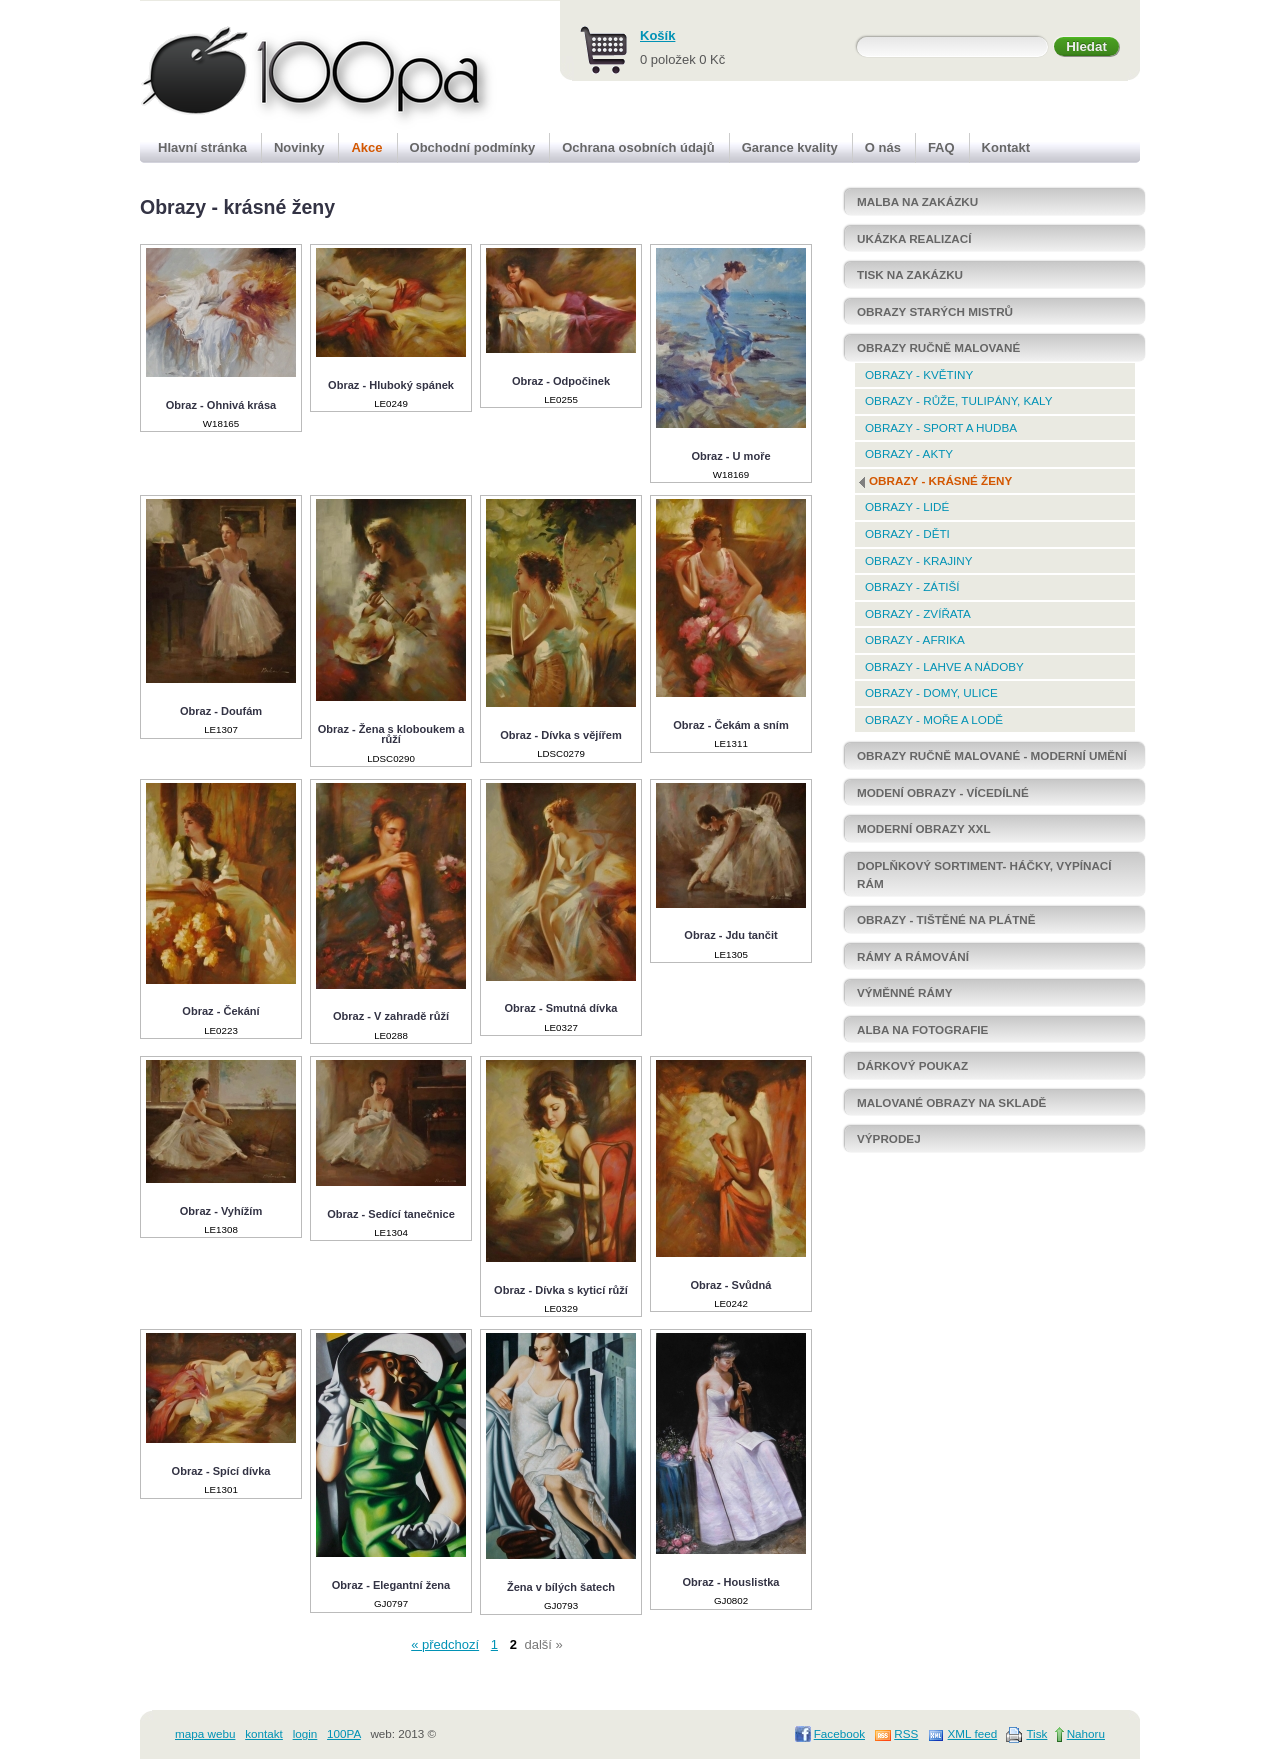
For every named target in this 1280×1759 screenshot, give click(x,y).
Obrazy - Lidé (907, 506)
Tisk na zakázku (910, 274)
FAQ (941, 147)
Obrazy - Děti (907, 533)
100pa (296, 67)
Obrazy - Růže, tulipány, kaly (959, 400)
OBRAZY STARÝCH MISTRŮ (935, 311)
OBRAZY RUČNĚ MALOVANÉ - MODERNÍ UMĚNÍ (992, 755)
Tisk (1036, 1733)
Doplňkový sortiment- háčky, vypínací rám (984, 874)
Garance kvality (790, 147)
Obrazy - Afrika (915, 639)
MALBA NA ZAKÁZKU (917, 201)
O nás (883, 147)
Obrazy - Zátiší (912, 586)
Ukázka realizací (914, 238)
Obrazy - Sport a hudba (941, 427)
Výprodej (889, 1138)
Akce (366, 147)
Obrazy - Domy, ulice (931, 692)
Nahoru (1086, 1733)
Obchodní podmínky (473, 147)
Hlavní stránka (202, 147)
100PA (344, 1733)
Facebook (839, 1733)
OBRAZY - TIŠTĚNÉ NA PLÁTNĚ (946, 919)
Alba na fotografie (922, 1029)
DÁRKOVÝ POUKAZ (912, 1065)
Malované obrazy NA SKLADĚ (951, 1102)
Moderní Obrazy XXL (924, 828)
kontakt (264, 1733)
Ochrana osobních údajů (638, 147)
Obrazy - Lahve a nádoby (944, 666)
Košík (657, 35)
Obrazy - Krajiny (919, 560)
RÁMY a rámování (913, 956)
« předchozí (445, 1644)
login (305, 1733)
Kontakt (1006, 147)
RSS (906, 1733)
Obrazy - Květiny (919, 374)
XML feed (973, 1733)
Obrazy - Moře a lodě (934, 719)
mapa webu (205, 1733)
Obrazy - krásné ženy (940, 480)
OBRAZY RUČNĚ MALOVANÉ (938, 347)
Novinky (299, 147)
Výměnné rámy (904, 992)
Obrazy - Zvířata (918, 613)
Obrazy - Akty (909, 453)
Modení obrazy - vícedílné (943, 792)
